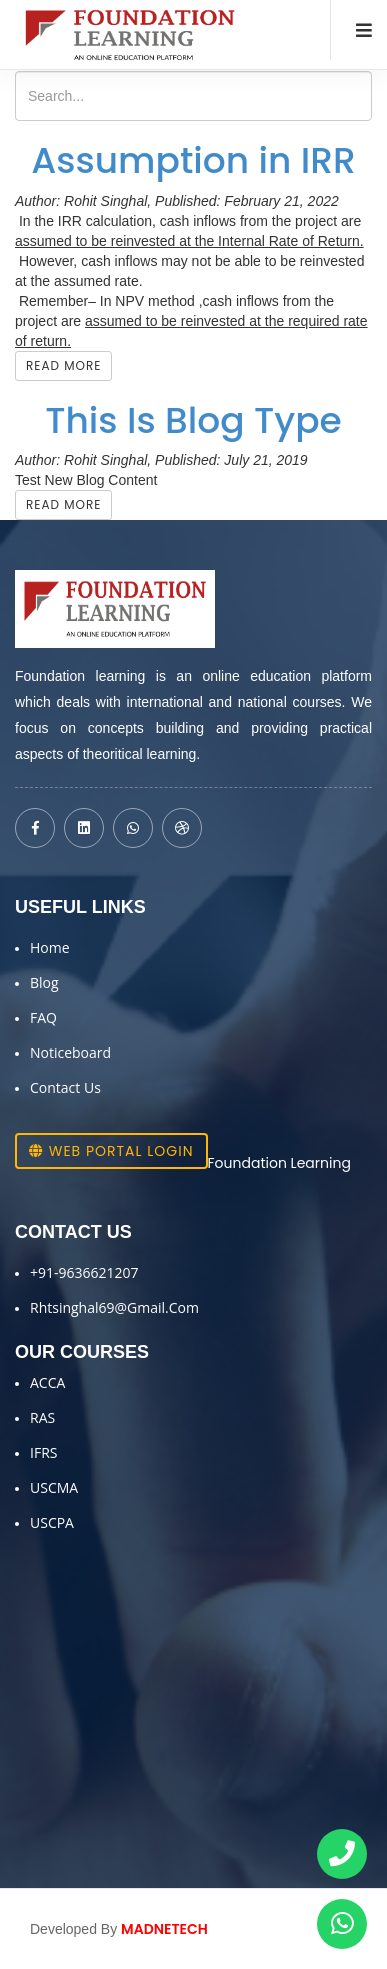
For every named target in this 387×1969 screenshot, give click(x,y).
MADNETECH (164, 1929)
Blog (44, 982)
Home (50, 947)
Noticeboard (70, 1052)
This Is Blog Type (193, 420)
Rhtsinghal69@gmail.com (114, 1307)
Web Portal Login (111, 1151)
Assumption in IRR (193, 160)
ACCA (47, 1382)
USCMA (54, 1487)
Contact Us (65, 1087)
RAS (42, 1417)
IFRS (43, 1452)
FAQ (43, 1017)
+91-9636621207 (84, 1272)
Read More (63, 365)
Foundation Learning (279, 1163)
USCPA (52, 1522)
